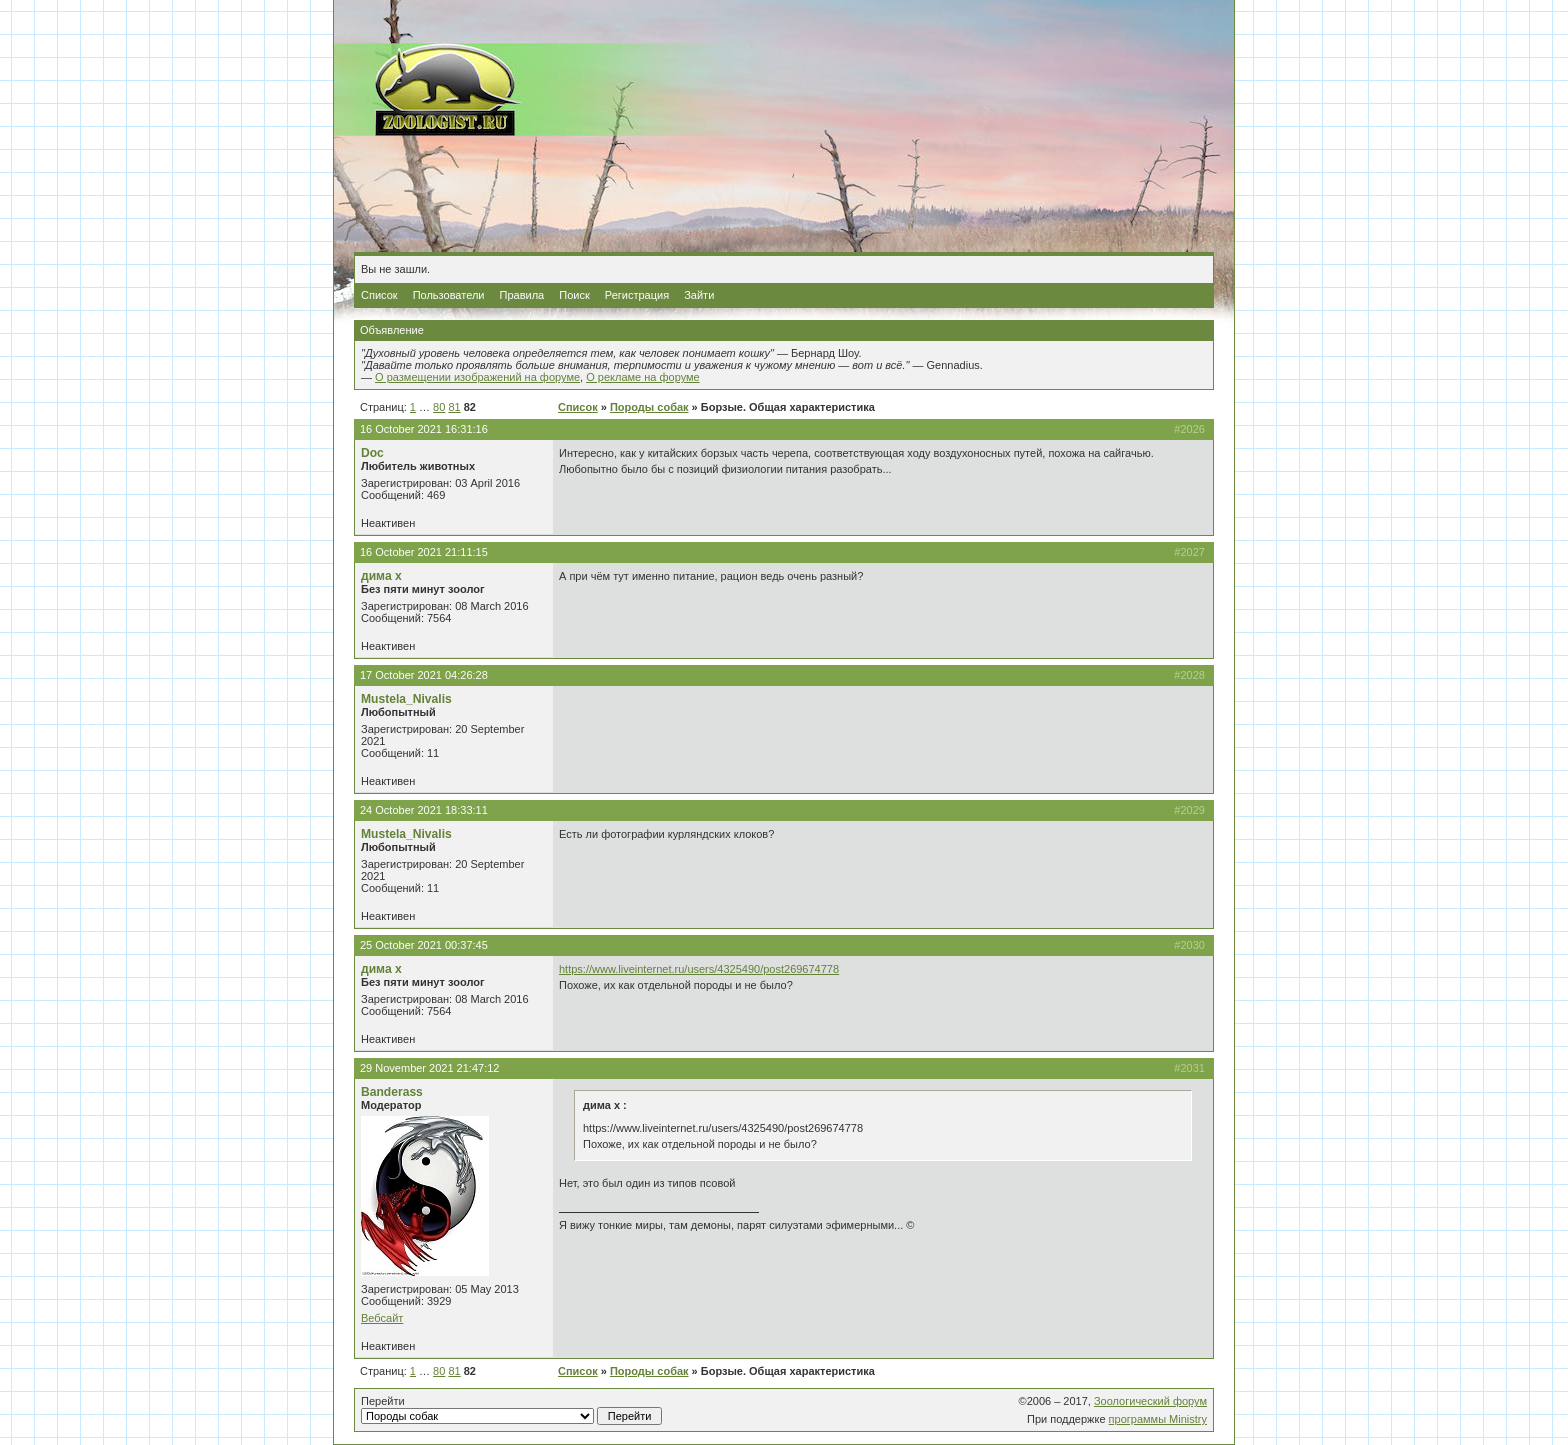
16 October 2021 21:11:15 (424, 552)
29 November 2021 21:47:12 (429, 1068)
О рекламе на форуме (643, 377)
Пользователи (449, 295)
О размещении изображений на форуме (477, 377)
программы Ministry (1158, 1419)
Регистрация (637, 295)
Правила (522, 295)
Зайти (699, 295)
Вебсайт (382, 1318)
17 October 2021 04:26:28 (424, 675)
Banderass (392, 1092)
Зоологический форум (1150, 1401)
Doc (372, 453)
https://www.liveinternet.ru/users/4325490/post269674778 (699, 969)
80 (439, 407)
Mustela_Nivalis (406, 699)
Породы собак (649, 407)
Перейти (511, 1410)
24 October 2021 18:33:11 (424, 810)
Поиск (574, 295)
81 (454, 407)
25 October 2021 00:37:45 (424, 945)
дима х (381, 576)
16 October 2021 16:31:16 (424, 429)
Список (379, 295)
